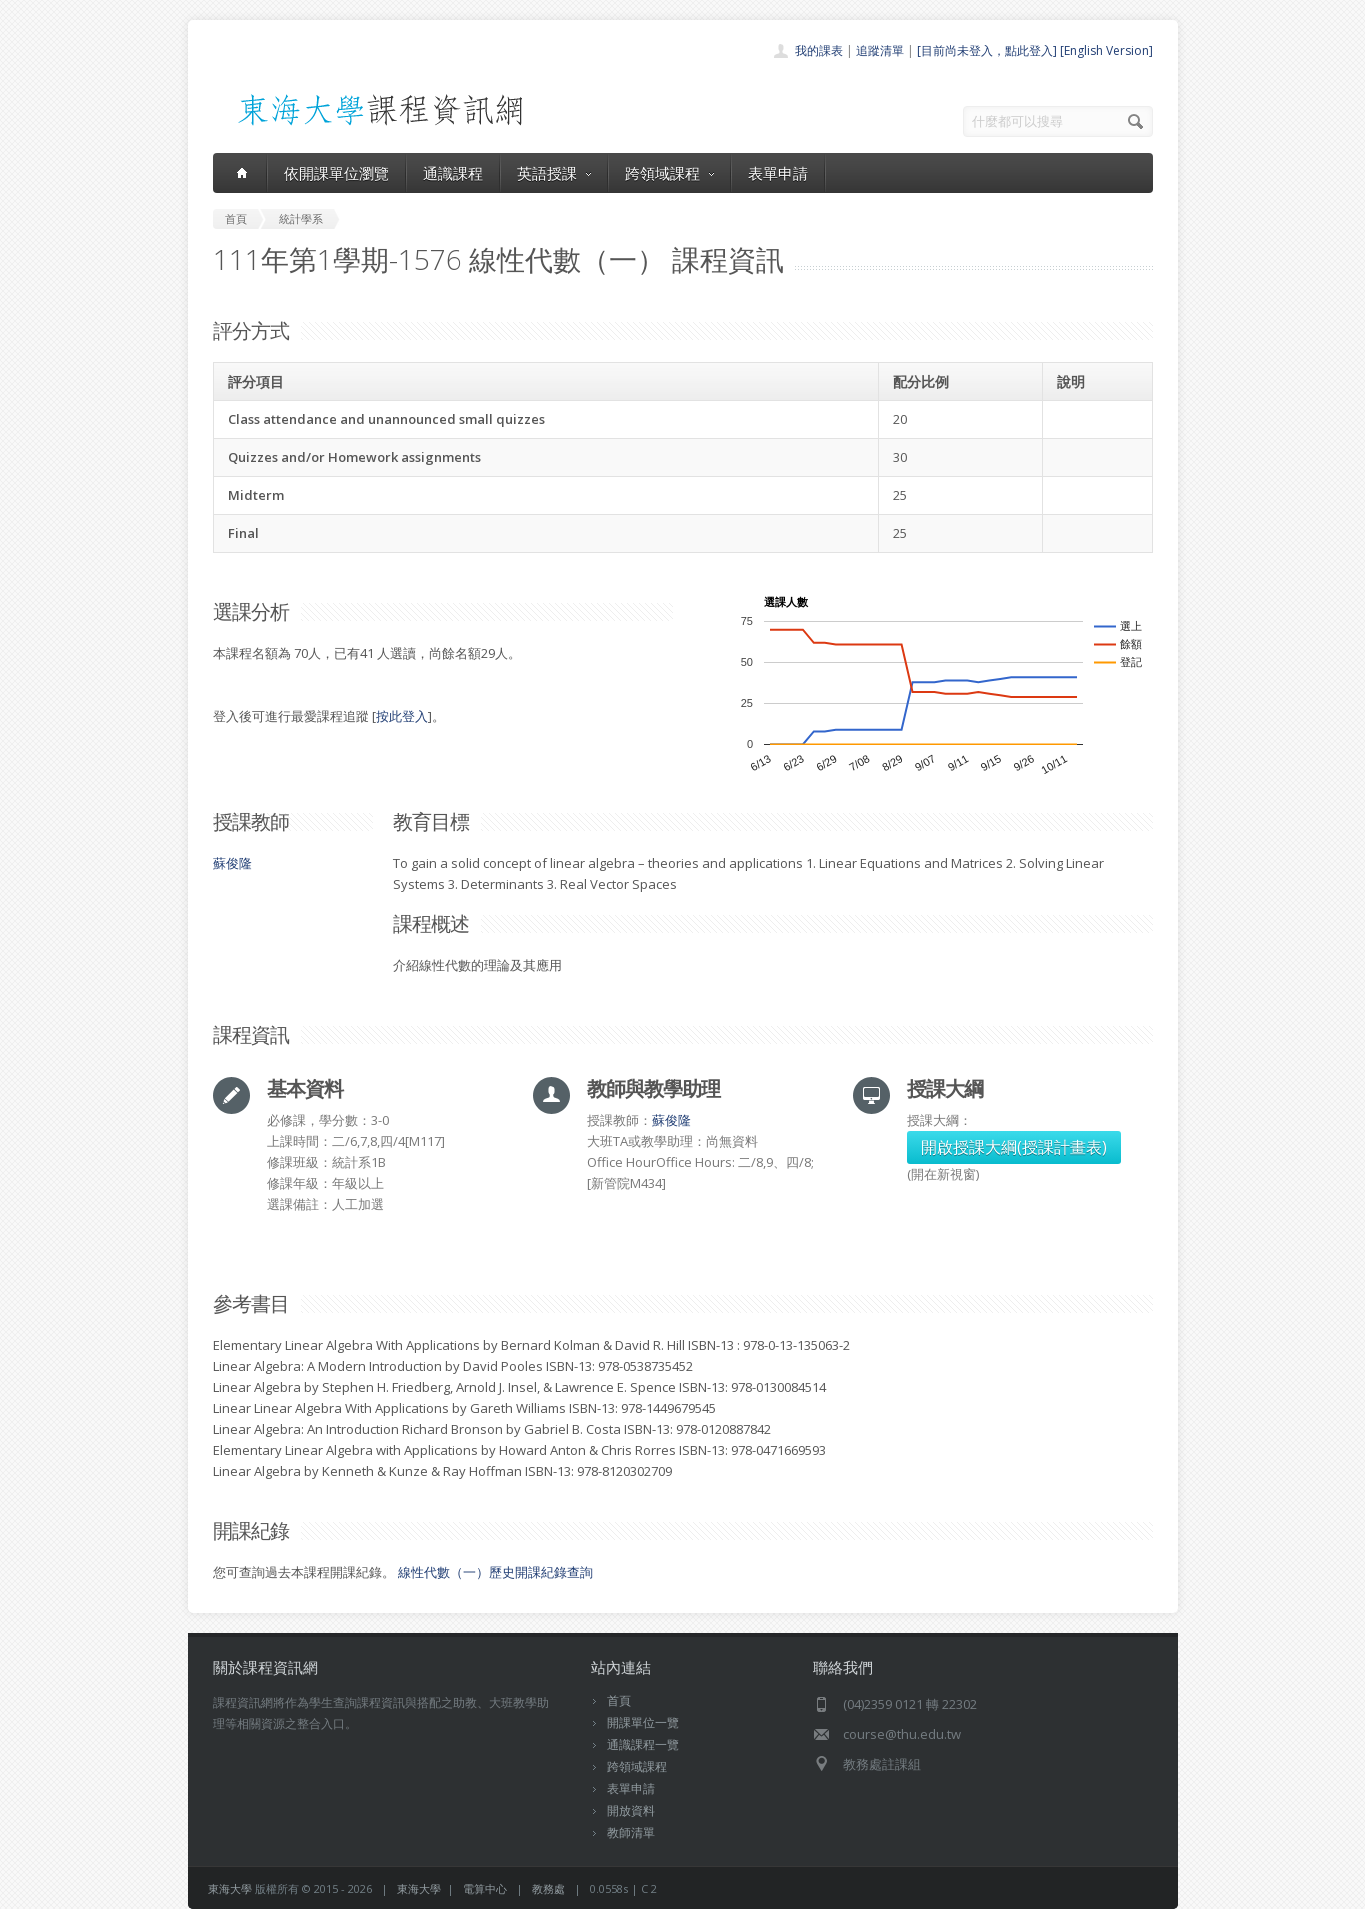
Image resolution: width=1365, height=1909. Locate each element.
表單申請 (778, 173)
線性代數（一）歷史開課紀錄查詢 (495, 1572)
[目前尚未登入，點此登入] (987, 50)
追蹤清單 (880, 50)
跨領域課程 (669, 173)
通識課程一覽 (643, 1744)
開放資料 (631, 1810)
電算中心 (485, 1888)
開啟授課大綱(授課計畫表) (1014, 1147)
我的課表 (819, 50)
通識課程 (453, 173)
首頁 (619, 1700)
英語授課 (554, 173)
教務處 (548, 1888)
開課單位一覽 (643, 1722)
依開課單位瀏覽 (336, 173)
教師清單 (631, 1832)
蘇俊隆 (232, 863)
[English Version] (1106, 50)
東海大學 (230, 1888)
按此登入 (402, 716)
